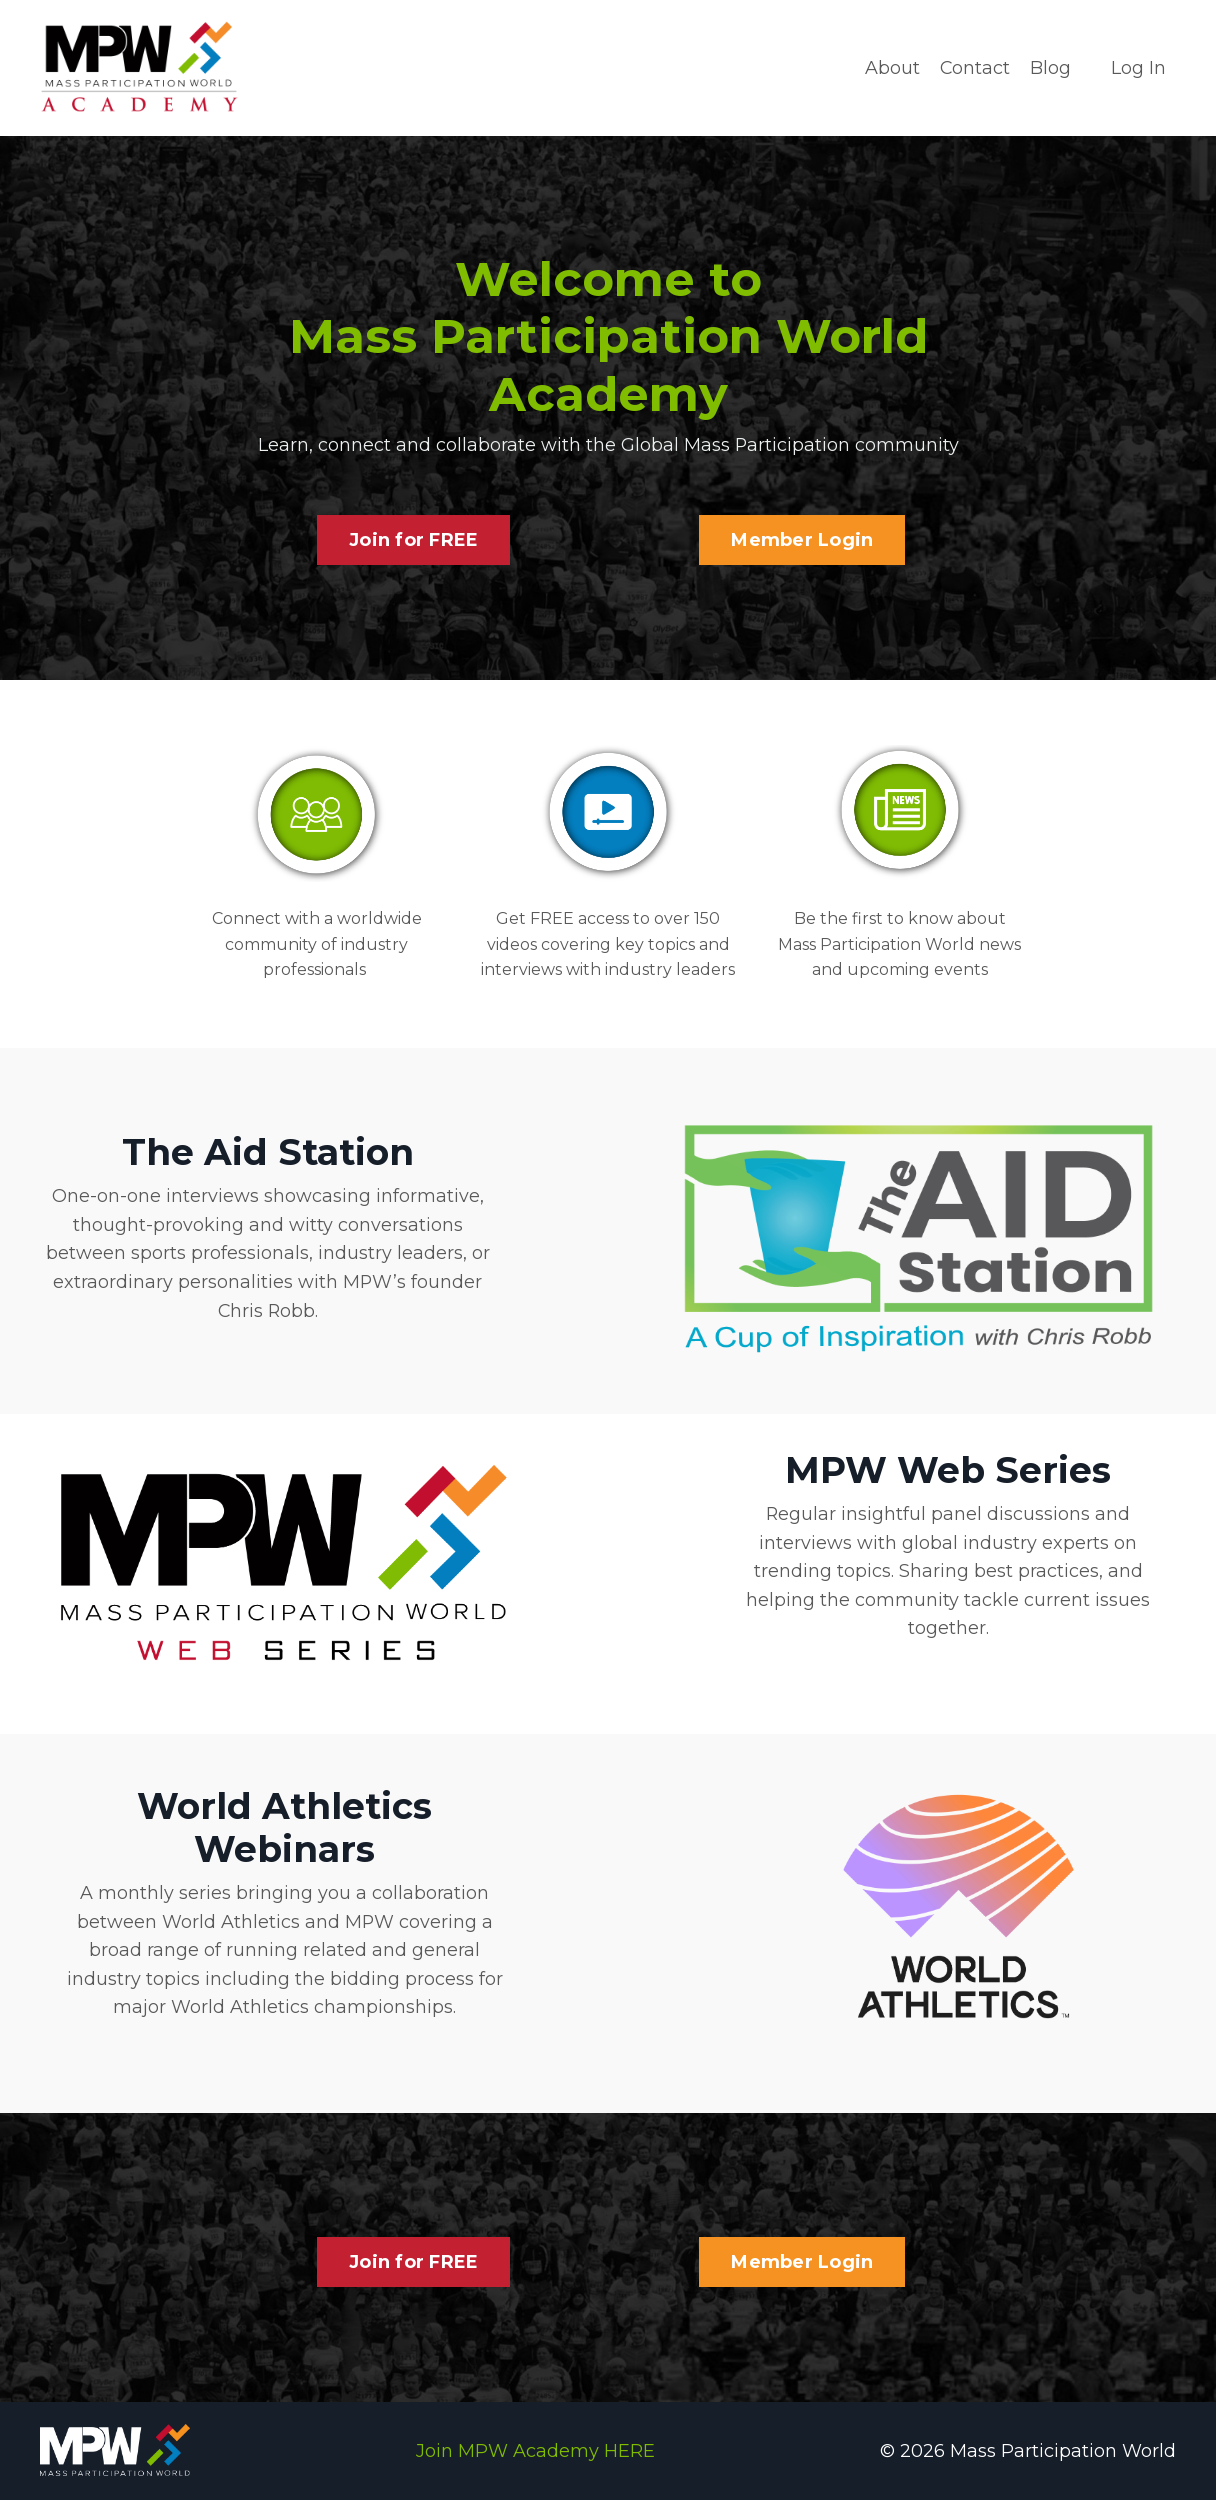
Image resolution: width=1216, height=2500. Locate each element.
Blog (1050, 68)
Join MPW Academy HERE (535, 2450)
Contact (974, 68)
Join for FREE (413, 539)
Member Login (802, 539)
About (891, 68)
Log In (1138, 68)
